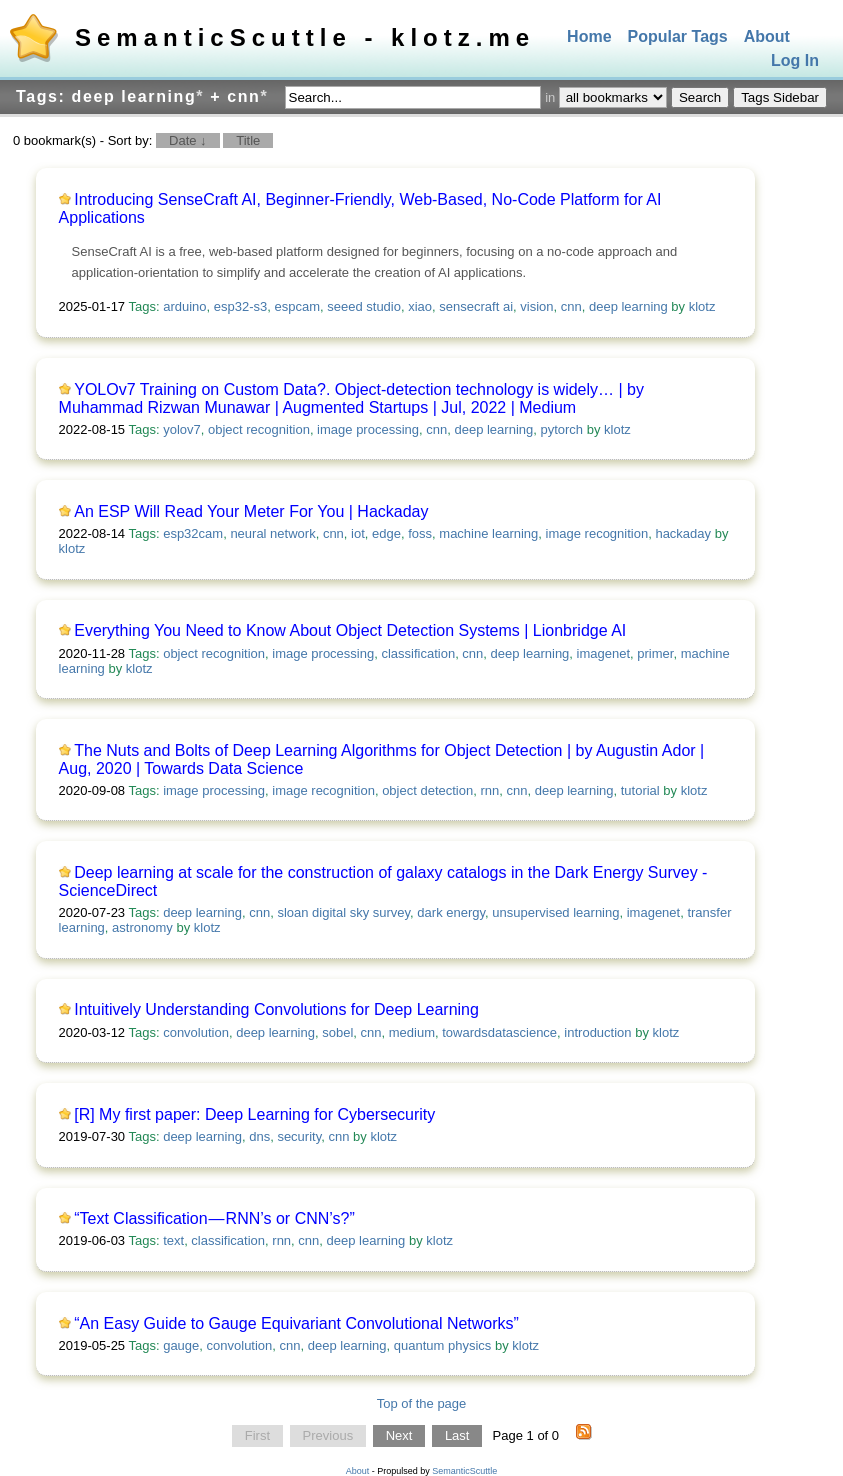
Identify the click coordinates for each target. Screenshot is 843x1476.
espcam (297, 306)
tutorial (640, 790)
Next (399, 1435)
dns (259, 1136)
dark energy (451, 912)
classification (418, 653)
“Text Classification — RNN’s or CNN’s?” (214, 1218)
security (299, 1136)
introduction (597, 1032)
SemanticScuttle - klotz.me (305, 37)
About (767, 36)
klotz (702, 306)
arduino (184, 306)
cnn (571, 306)
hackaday (683, 533)
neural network (272, 533)
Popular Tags (678, 36)
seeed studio (364, 306)
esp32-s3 (240, 306)
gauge (181, 1345)
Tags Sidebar (780, 97)
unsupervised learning (555, 912)
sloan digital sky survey (343, 912)
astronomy (142, 927)
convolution (196, 1032)
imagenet (603, 653)
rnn (489, 790)
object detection (427, 790)
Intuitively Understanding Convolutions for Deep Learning (276, 1009)
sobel (337, 1032)
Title (248, 140)
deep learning (628, 306)
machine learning (488, 533)
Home (589, 36)
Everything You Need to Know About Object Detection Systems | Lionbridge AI (350, 630)
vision (536, 306)
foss (420, 533)
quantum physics (443, 1345)
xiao (420, 306)
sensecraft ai (476, 306)
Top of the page (422, 1403)
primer (655, 653)
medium (412, 1032)
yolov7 (182, 429)
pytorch (561, 429)
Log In (795, 61)
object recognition (259, 429)
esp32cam (193, 533)
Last (457, 1435)
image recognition (597, 533)
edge (386, 533)
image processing (368, 429)
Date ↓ (188, 140)
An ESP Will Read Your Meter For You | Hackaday (251, 511)
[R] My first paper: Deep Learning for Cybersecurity (254, 1114)
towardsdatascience (499, 1032)
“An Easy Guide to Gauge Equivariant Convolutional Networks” (296, 1323)
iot (358, 533)
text (173, 1240)
